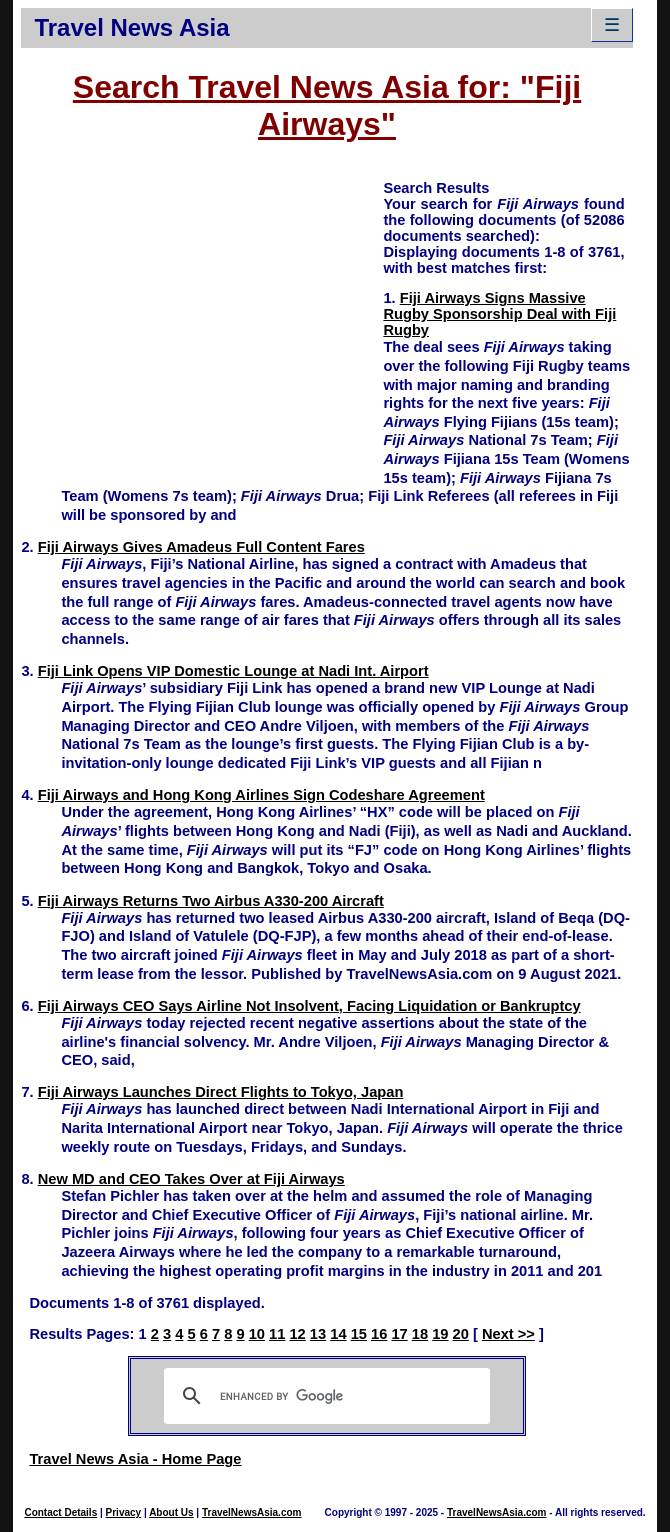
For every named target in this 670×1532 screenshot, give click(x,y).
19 (440, 1334)
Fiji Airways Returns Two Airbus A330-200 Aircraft (211, 901)
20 (461, 1334)
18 (420, 1334)
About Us (171, 1512)
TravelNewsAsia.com (252, 1512)
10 (257, 1334)
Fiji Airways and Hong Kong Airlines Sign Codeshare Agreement (261, 795)
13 (318, 1334)
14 (338, 1334)
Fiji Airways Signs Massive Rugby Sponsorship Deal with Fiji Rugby (499, 314)
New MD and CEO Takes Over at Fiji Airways (191, 1179)
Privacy (124, 1512)
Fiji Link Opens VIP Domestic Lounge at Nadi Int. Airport (233, 671)
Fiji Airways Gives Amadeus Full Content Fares (201, 547)
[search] (323, 1396)
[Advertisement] (202, 318)
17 (399, 1334)
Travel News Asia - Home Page (135, 1459)
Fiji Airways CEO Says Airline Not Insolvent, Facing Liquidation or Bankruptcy (309, 1006)
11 (277, 1334)
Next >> (508, 1334)
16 (379, 1334)
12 (297, 1334)
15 (359, 1334)
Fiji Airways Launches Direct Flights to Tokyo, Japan (221, 1092)
